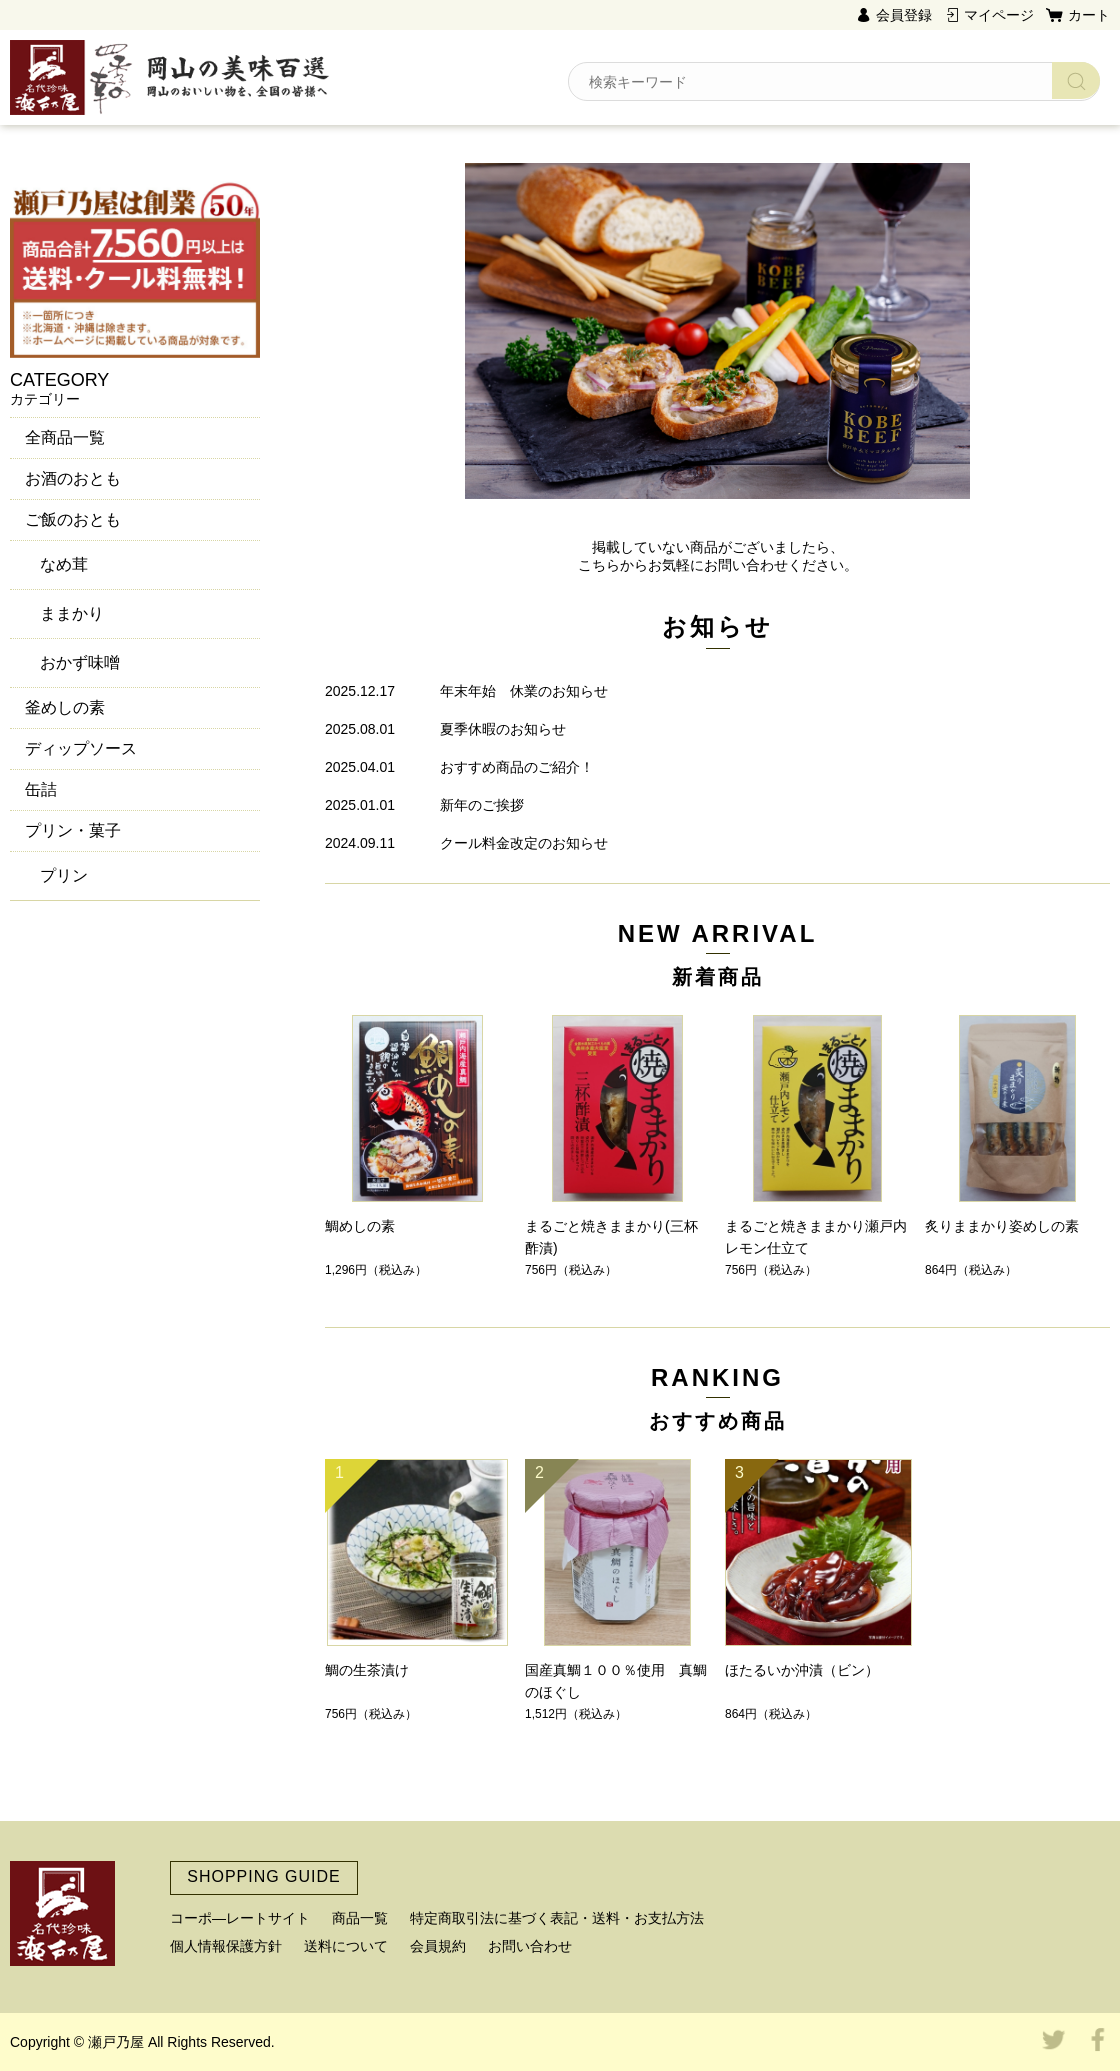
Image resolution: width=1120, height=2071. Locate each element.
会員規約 (438, 1946)
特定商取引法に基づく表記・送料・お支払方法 (557, 1918)
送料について (346, 1946)
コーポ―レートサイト (240, 1918)
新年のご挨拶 (482, 805)
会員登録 (904, 15)
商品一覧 (360, 1918)
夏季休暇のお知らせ (503, 729)
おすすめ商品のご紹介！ (517, 767)
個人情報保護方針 (226, 1946)
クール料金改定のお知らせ (524, 843)
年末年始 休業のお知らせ (524, 691)
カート (1089, 15)
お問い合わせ (530, 1946)
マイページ (999, 15)
